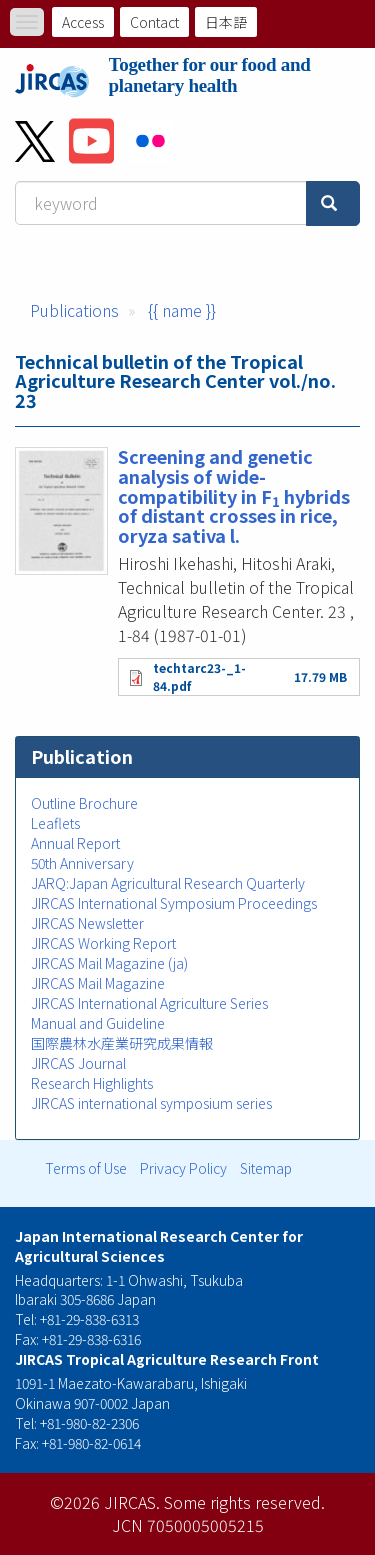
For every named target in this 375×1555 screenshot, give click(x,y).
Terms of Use (86, 1168)
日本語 (226, 22)
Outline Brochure (84, 803)
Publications (74, 310)
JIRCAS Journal (78, 1063)
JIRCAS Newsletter (87, 923)
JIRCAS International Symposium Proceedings (174, 903)
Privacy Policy (183, 1168)
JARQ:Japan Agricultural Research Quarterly (168, 883)
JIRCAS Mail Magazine (98, 983)
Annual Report (75, 843)
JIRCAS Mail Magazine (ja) (109, 963)
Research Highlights (92, 1083)
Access (83, 22)
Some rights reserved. (244, 1502)
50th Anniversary (82, 863)
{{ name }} (182, 310)
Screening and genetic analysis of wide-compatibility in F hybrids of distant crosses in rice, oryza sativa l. (234, 495)
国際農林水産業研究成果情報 (122, 1043)
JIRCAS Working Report (103, 943)
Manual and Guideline (98, 1023)
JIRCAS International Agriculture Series (149, 1003)
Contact (154, 22)
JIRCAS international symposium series (151, 1103)
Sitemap (266, 1168)
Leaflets (55, 823)
